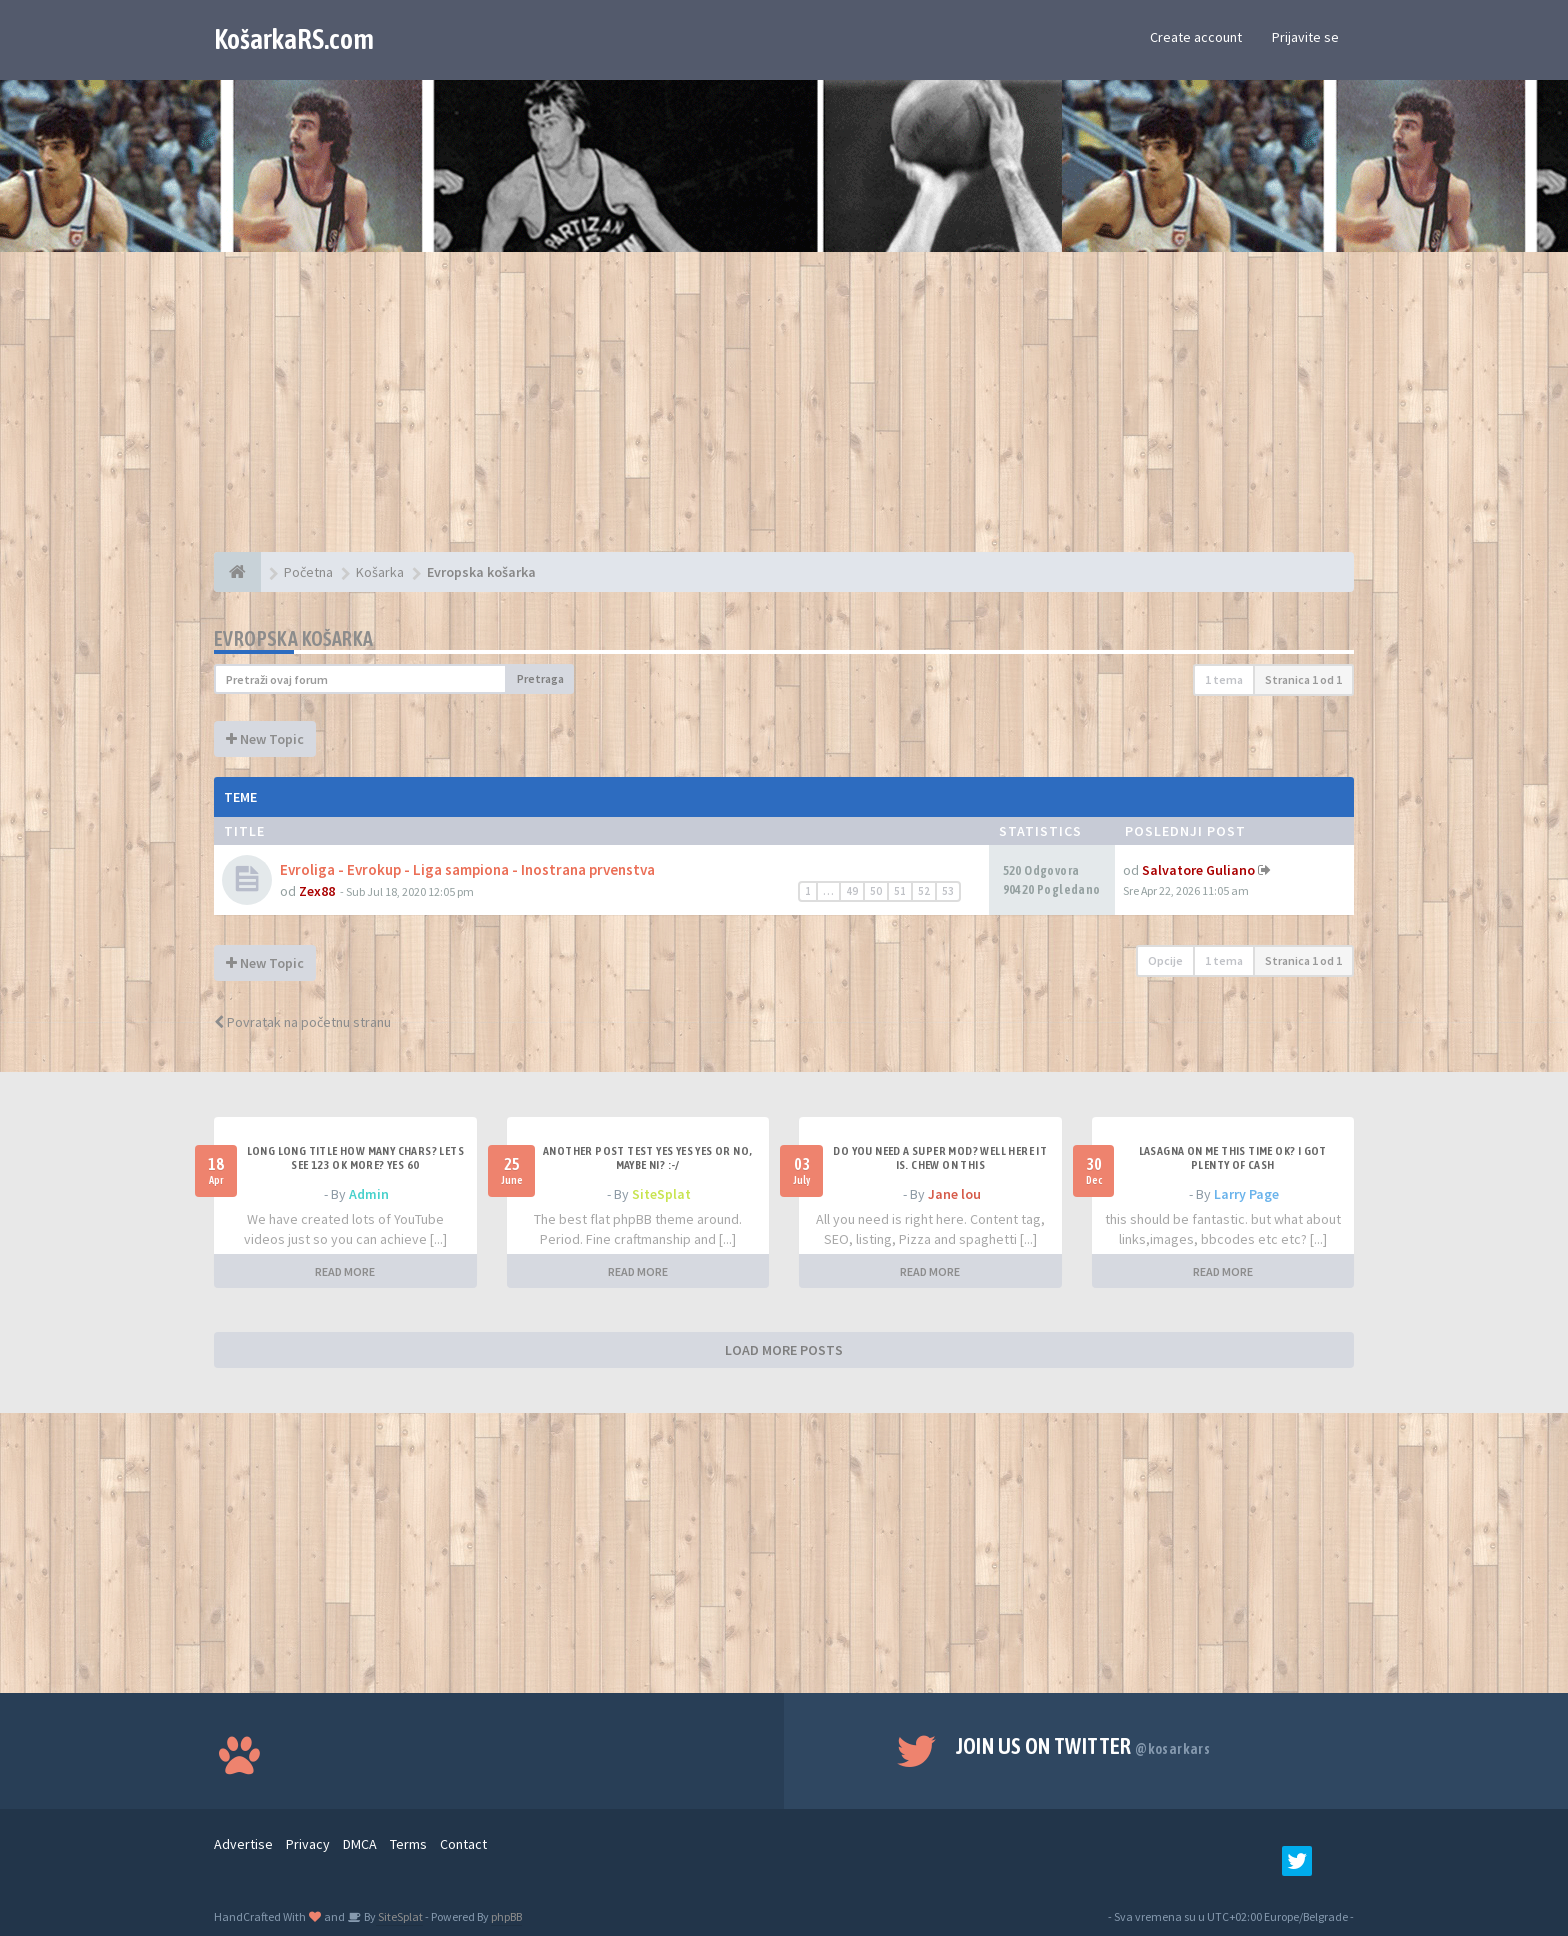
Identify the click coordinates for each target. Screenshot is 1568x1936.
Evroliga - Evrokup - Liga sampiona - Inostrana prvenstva (467, 869)
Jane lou (954, 1194)
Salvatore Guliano (1198, 870)
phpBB (506, 1916)
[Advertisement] (784, 412)
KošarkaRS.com (294, 39)
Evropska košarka (293, 638)
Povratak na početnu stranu (302, 1022)
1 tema (1224, 679)
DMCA (360, 1844)
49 (852, 891)
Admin (369, 1194)
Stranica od (1303, 679)
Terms (408, 1844)
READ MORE (345, 1271)
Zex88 (317, 891)
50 (876, 891)
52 (924, 891)
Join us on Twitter (1083, 1746)
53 (948, 891)
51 (900, 891)
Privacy (308, 1844)
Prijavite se (1305, 37)
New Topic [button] (265, 739)
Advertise (243, 1844)
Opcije (1165, 960)
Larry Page (1246, 1194)
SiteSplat (661, 1194)
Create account (1196, 37)
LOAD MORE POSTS (784, 1350)
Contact (463, 1844)
